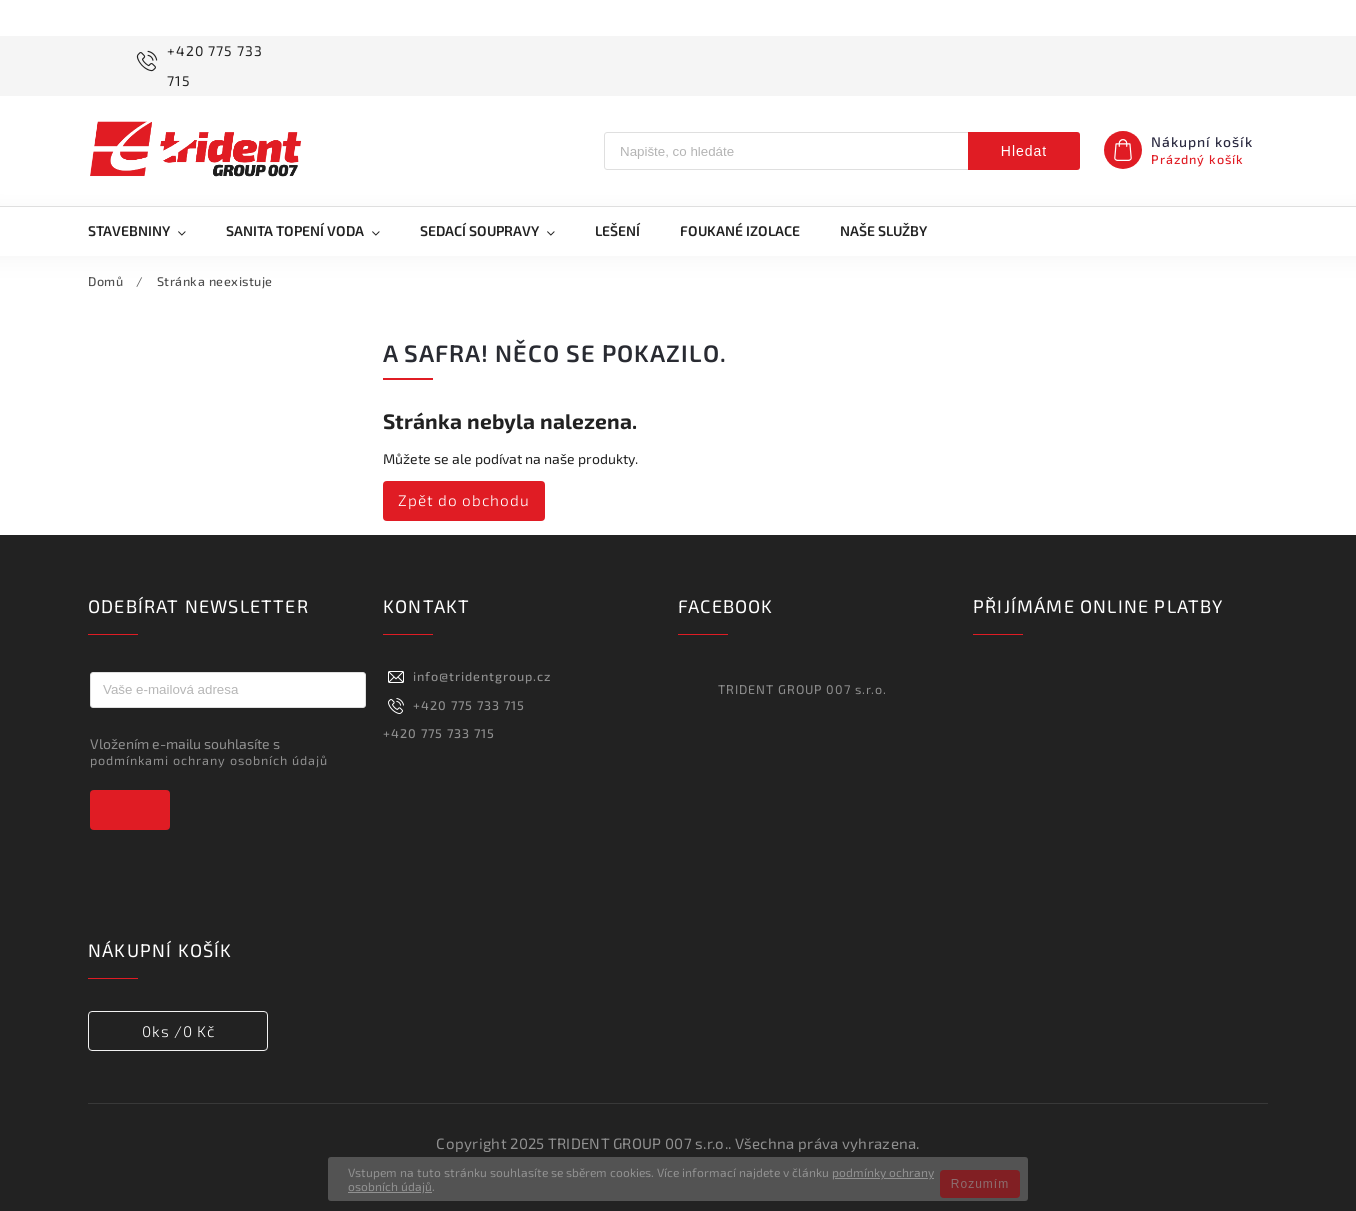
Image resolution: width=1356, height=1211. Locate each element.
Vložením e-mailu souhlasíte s (218, 751)
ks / (178, 1031)
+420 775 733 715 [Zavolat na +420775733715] (469, 705)
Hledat (1024, 151)
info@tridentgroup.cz (482, 676)
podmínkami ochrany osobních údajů (209, 760)
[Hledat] (786, 151)
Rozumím (980, 1184)
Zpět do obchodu (464, 500)
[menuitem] (147, 231)
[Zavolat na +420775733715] (210, 66)
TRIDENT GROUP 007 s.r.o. (802, 689)
